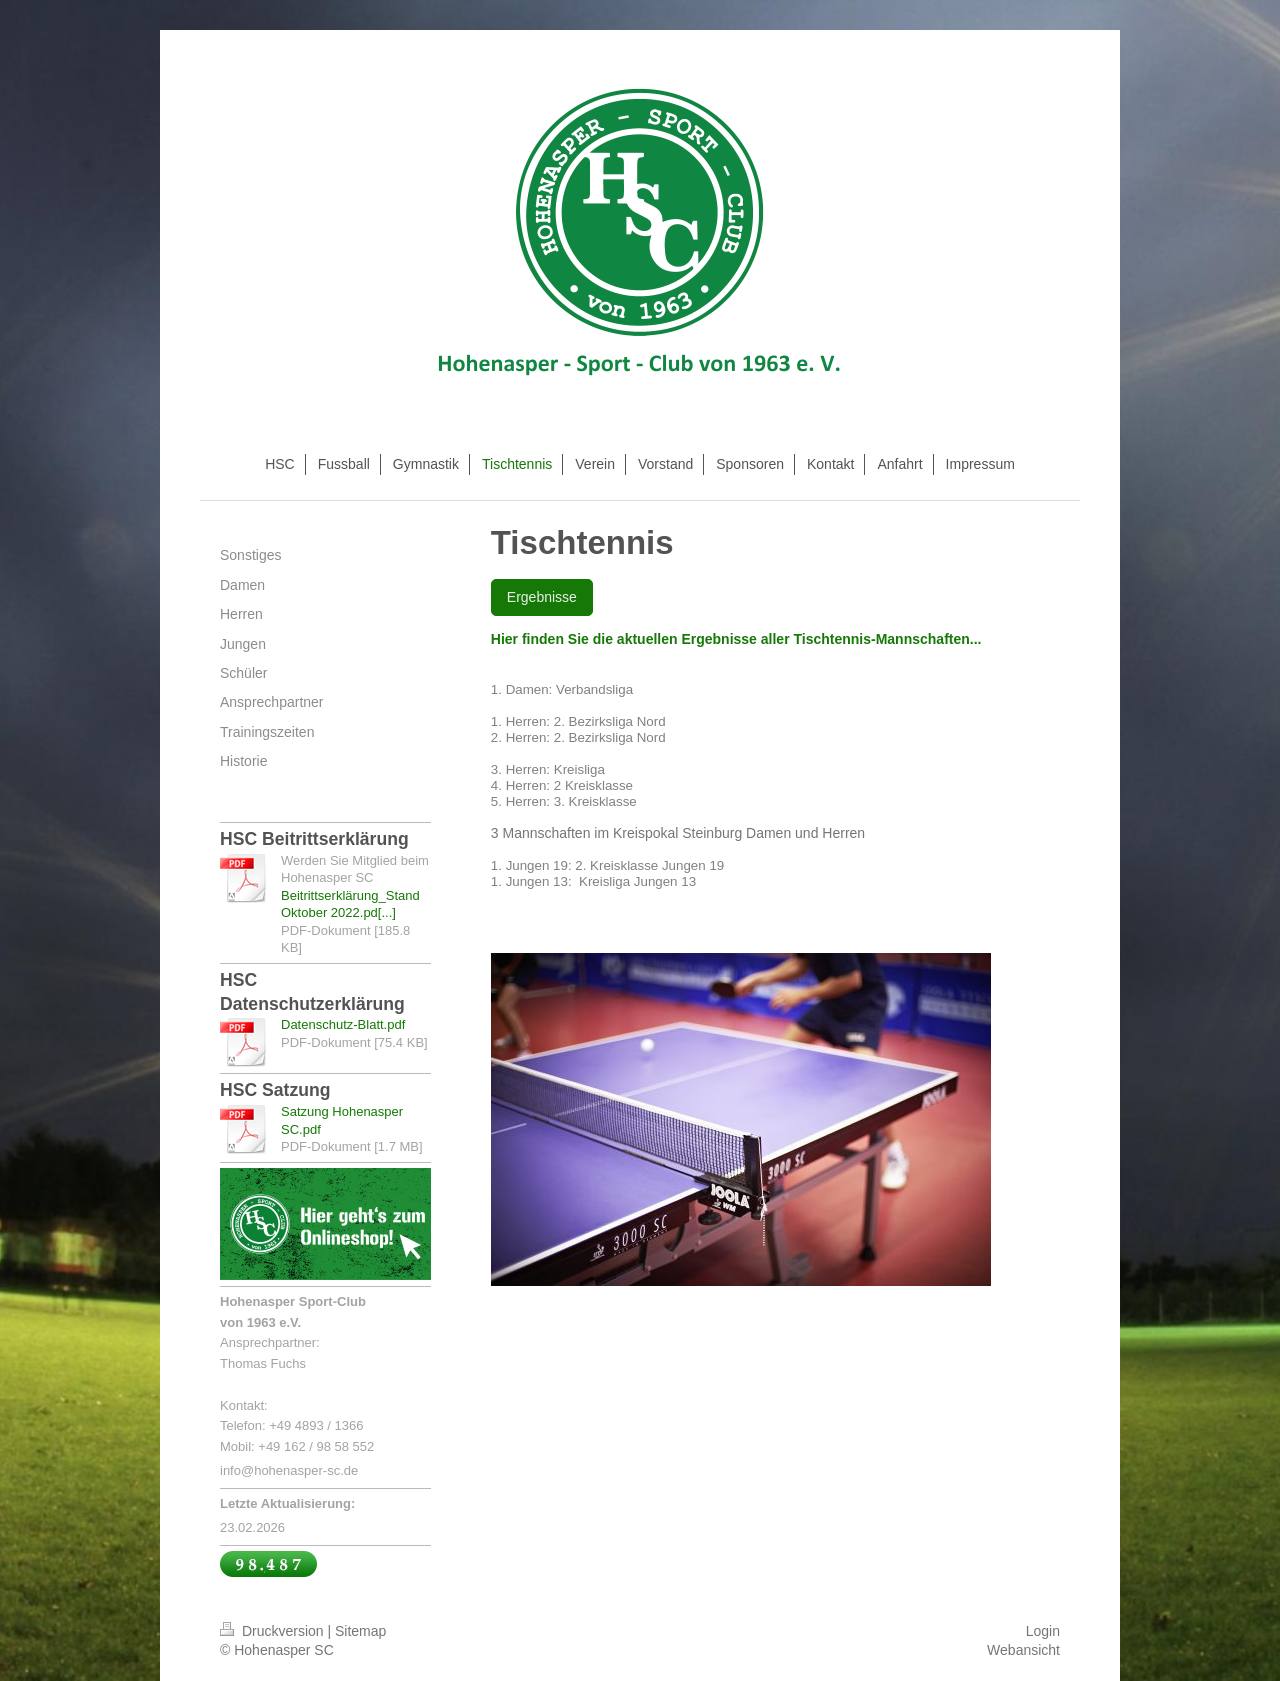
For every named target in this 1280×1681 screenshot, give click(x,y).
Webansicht (1023, 1650)
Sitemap (360, 1631)
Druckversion (273, 1631)
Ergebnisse (542, 597)
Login (1043, 1631)
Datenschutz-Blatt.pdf (343, 1024)
